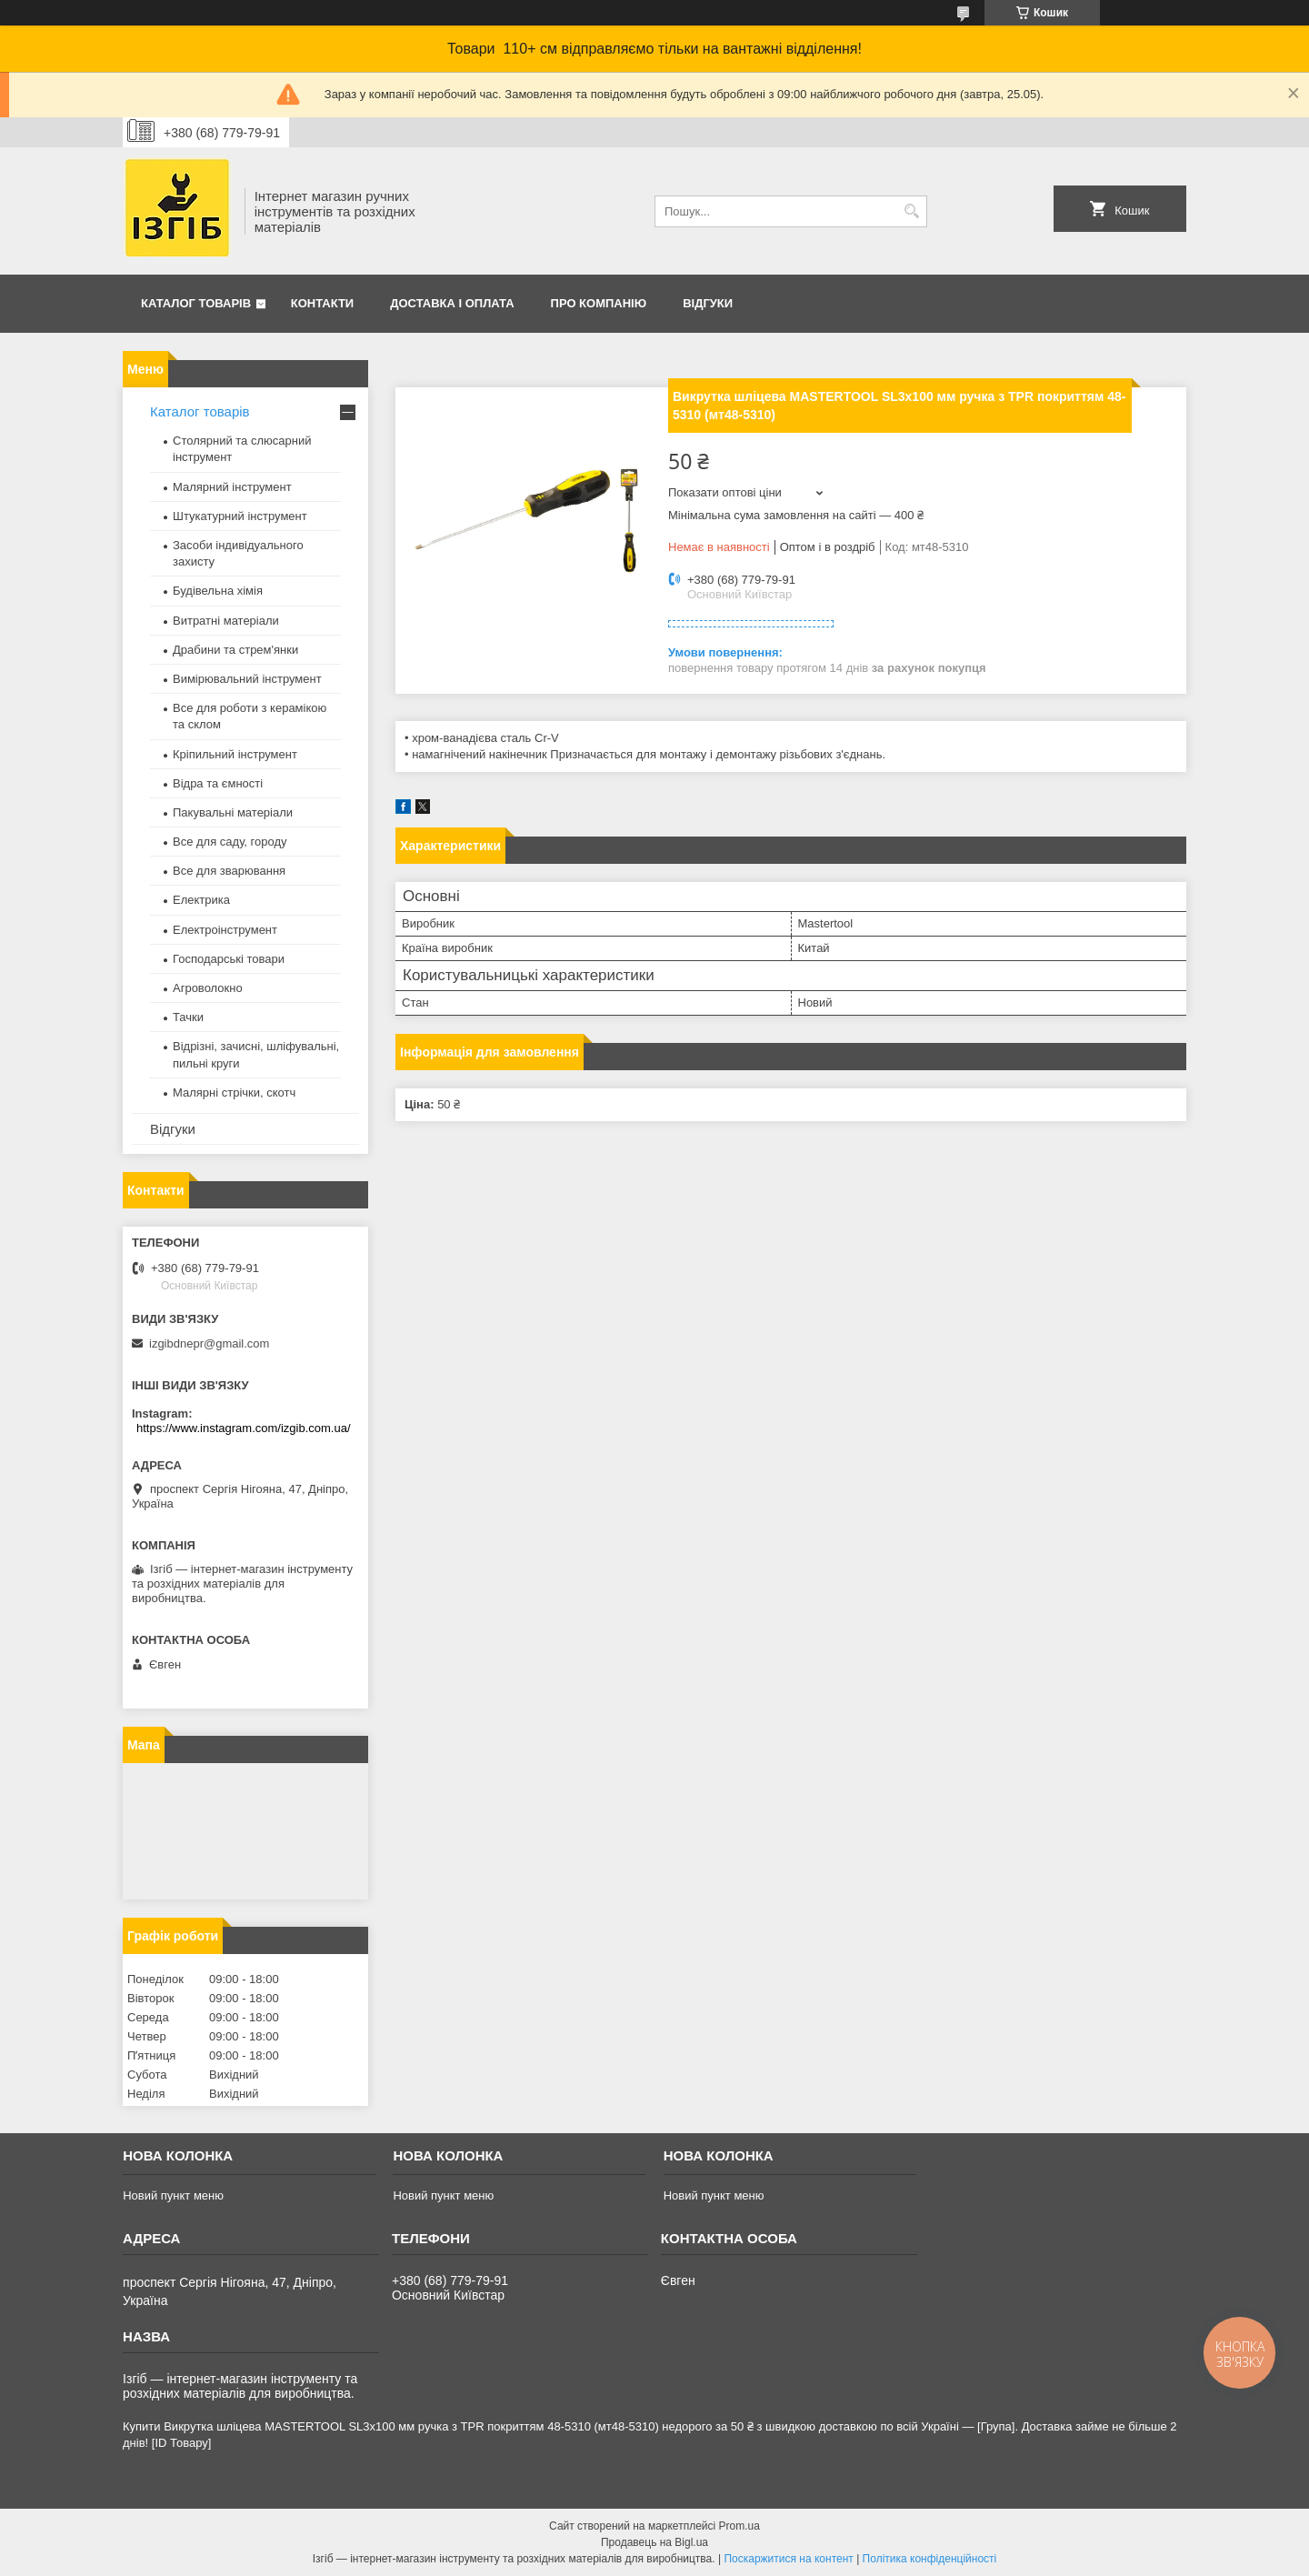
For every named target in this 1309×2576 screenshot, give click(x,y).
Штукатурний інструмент (240, 516)
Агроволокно (208, 988)
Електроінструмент (225, 930)
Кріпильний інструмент (235, 754)
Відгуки (708, 303)
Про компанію (599, 303)
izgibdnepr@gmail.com (209, 1343)
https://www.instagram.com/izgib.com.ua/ (243, 1428)
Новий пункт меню (173, 2195)
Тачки (188, 1017)
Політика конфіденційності (930, 2558)
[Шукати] (911, 211)
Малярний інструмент (232, 487)
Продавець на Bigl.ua (654, 2542)
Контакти (323, 303)
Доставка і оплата (452, 303)
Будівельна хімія (218, 590)
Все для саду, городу (230, 841)
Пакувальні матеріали (233, 812)
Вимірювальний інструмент (247, 679)
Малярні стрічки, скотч (234, 1092)
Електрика (201, 900)
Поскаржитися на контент (788, 2558)
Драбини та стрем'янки (235, 650)
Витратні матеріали (226, 620)
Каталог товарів (196, 303)
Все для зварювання (229, 870)
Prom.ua (739, 2526)
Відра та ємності (218, 783)
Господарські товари (229, 959)
